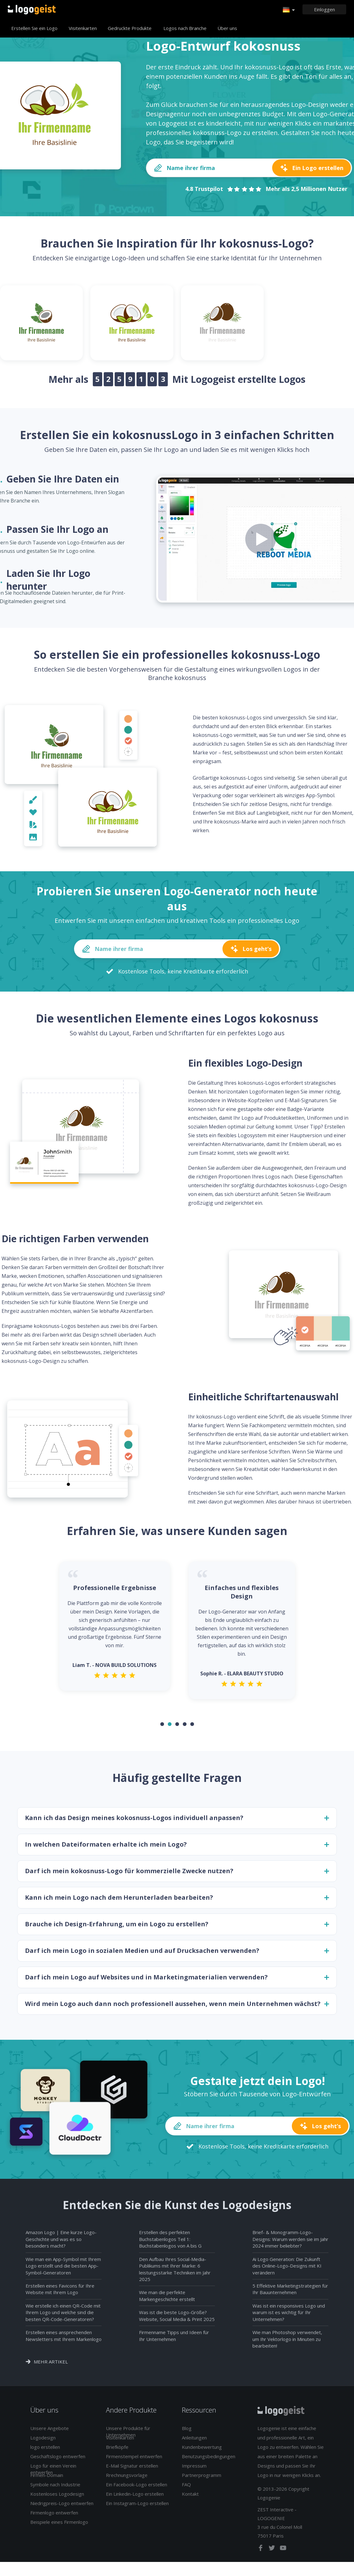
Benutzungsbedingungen (208, 2460)
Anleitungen (194, 2441)
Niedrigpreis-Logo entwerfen (61, 2507)
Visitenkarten (83, 28)
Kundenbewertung (202, 2451)
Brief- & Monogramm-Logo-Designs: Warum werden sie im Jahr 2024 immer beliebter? (290, 2243)
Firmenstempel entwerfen (134, 2460)
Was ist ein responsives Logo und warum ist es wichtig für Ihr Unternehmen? (288, 2316)
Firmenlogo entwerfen (54, 2516)
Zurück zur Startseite (32, 9)
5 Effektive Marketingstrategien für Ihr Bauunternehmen (290, 2293)
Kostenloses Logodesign (57, 2498)
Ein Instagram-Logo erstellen (137, 2507)
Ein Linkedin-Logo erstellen (135, 2498)
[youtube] (283, 2553)
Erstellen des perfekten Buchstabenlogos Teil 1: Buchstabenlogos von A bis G (170, 2243)
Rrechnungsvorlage (126, 2479)
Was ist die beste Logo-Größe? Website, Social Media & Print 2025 (177, 2319)
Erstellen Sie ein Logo (34, 28)
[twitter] (272, 2553)
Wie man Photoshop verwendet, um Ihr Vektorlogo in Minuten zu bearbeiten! (287, 2343)
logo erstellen (45, 2451)
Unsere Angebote (49, 2432)
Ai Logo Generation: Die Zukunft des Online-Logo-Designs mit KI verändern (287, 2270)
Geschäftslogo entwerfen (57, 2460)
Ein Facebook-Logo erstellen (136, 2488)
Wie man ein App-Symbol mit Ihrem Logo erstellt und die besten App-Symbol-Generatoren (63, 2270)
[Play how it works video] (260, 539)
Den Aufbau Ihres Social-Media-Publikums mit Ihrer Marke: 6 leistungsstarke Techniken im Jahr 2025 (175, 2273)
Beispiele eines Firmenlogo (59, 2526)
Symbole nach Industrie (55, 2488)
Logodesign (43, 2441)
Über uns (227, 28)
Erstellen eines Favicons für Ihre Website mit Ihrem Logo (60, 2293)
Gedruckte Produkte (130, 28)
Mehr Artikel (51, 2366)
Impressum (194, 2470)
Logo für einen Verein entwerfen (53, 2473)
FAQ (186, 2488)
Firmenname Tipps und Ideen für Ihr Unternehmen (174, 2339)
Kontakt (190, 2498)
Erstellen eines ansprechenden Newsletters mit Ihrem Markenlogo (64, 2339)
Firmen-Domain (46, 2479)
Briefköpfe (117, 2451)
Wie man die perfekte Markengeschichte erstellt (167, 2299)
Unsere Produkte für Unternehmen (128, 2435)
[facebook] (261, 2553)
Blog (187, 2432)
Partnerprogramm (201, 2479)
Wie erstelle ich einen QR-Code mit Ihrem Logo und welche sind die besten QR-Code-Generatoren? (63, 2316)
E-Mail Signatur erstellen (132, 2470)
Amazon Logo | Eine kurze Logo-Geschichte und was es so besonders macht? (61, 2243)
